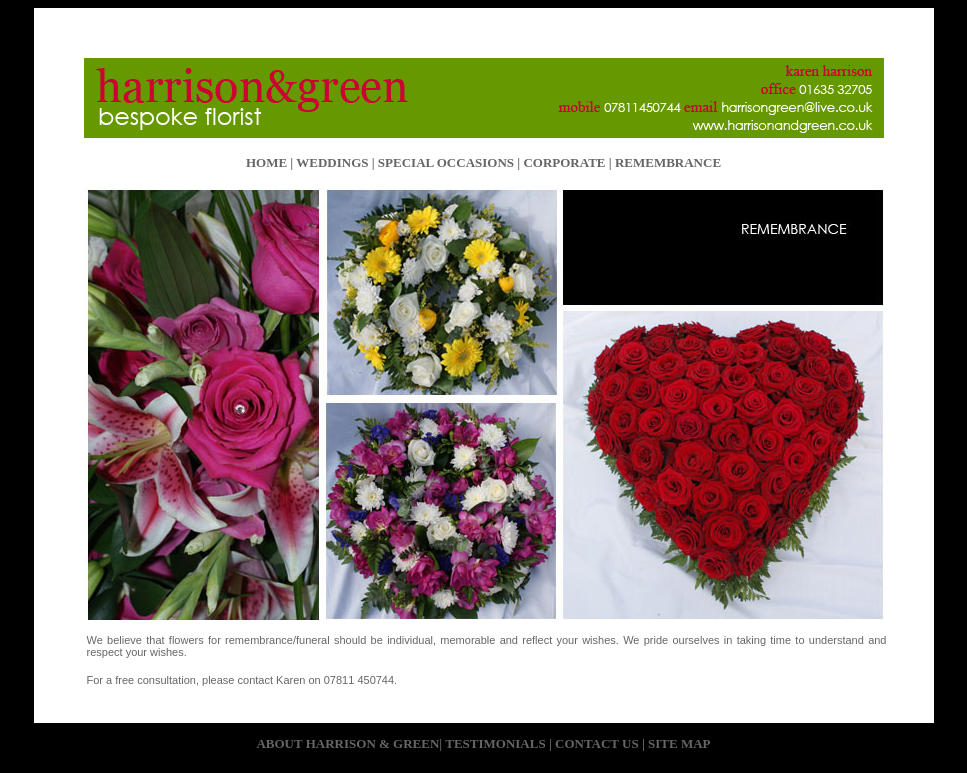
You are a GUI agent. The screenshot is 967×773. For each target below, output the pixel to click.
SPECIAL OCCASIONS (446, 162)
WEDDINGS (332, 162)
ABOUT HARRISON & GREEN (347, 743)
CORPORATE (564, 162)
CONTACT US (597, 743)
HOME (266, 162)
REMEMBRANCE (666, 162)
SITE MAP (678, 743)
